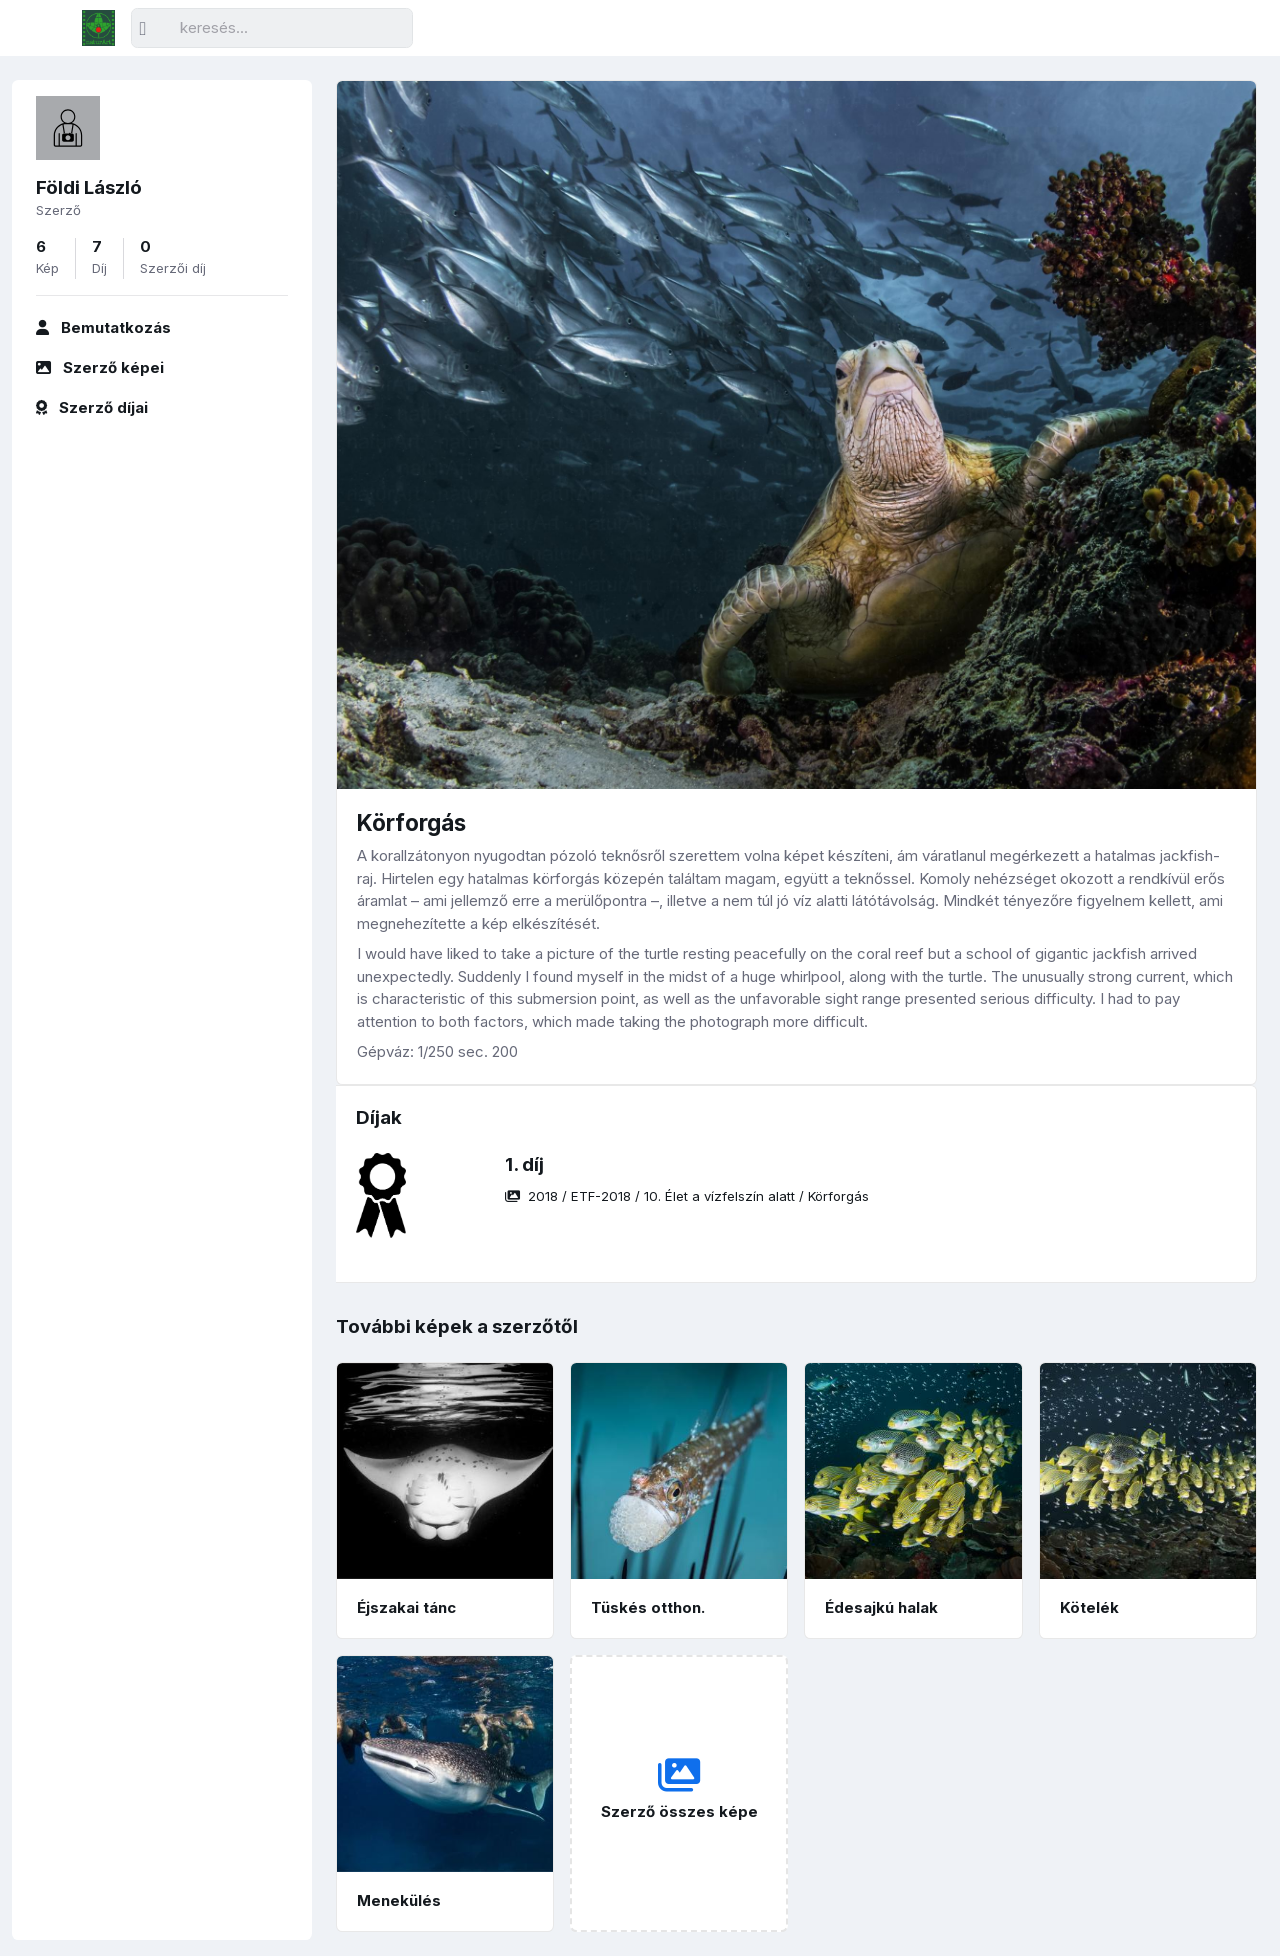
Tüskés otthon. (648, 1607)
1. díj (524, 1164)
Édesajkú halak (881, 1607)
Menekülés (399, 1900)
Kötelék (1089, 1607)
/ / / (687, 1196)
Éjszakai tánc (406, 1607)
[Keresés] (272, 28)
